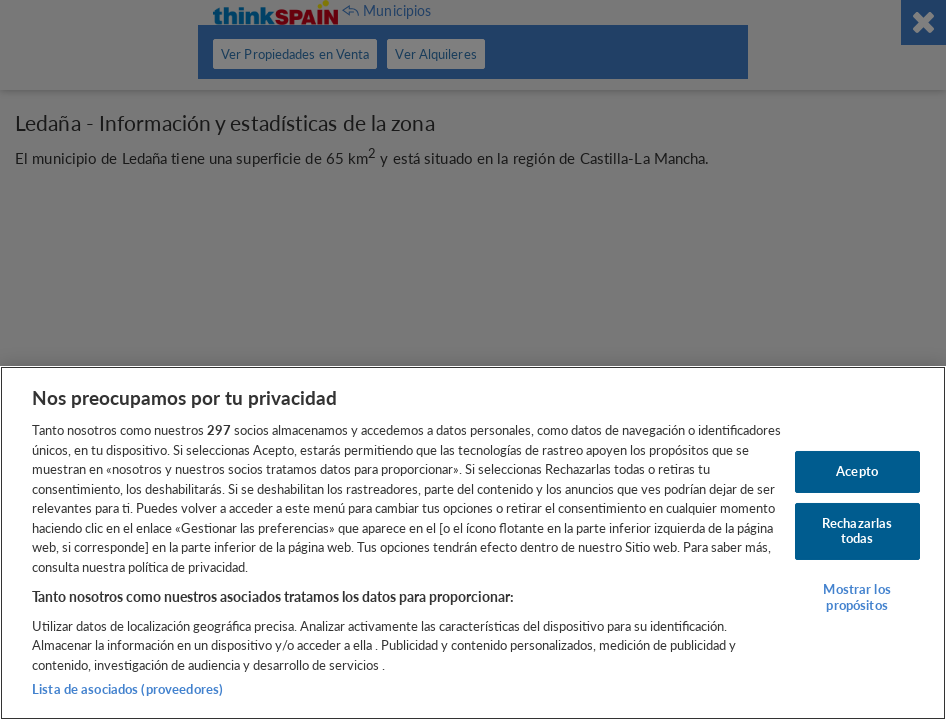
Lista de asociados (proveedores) (127, 689)
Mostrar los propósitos (856, 597)
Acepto (857, 471)
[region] (473, 543)
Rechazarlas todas (857, 531)
